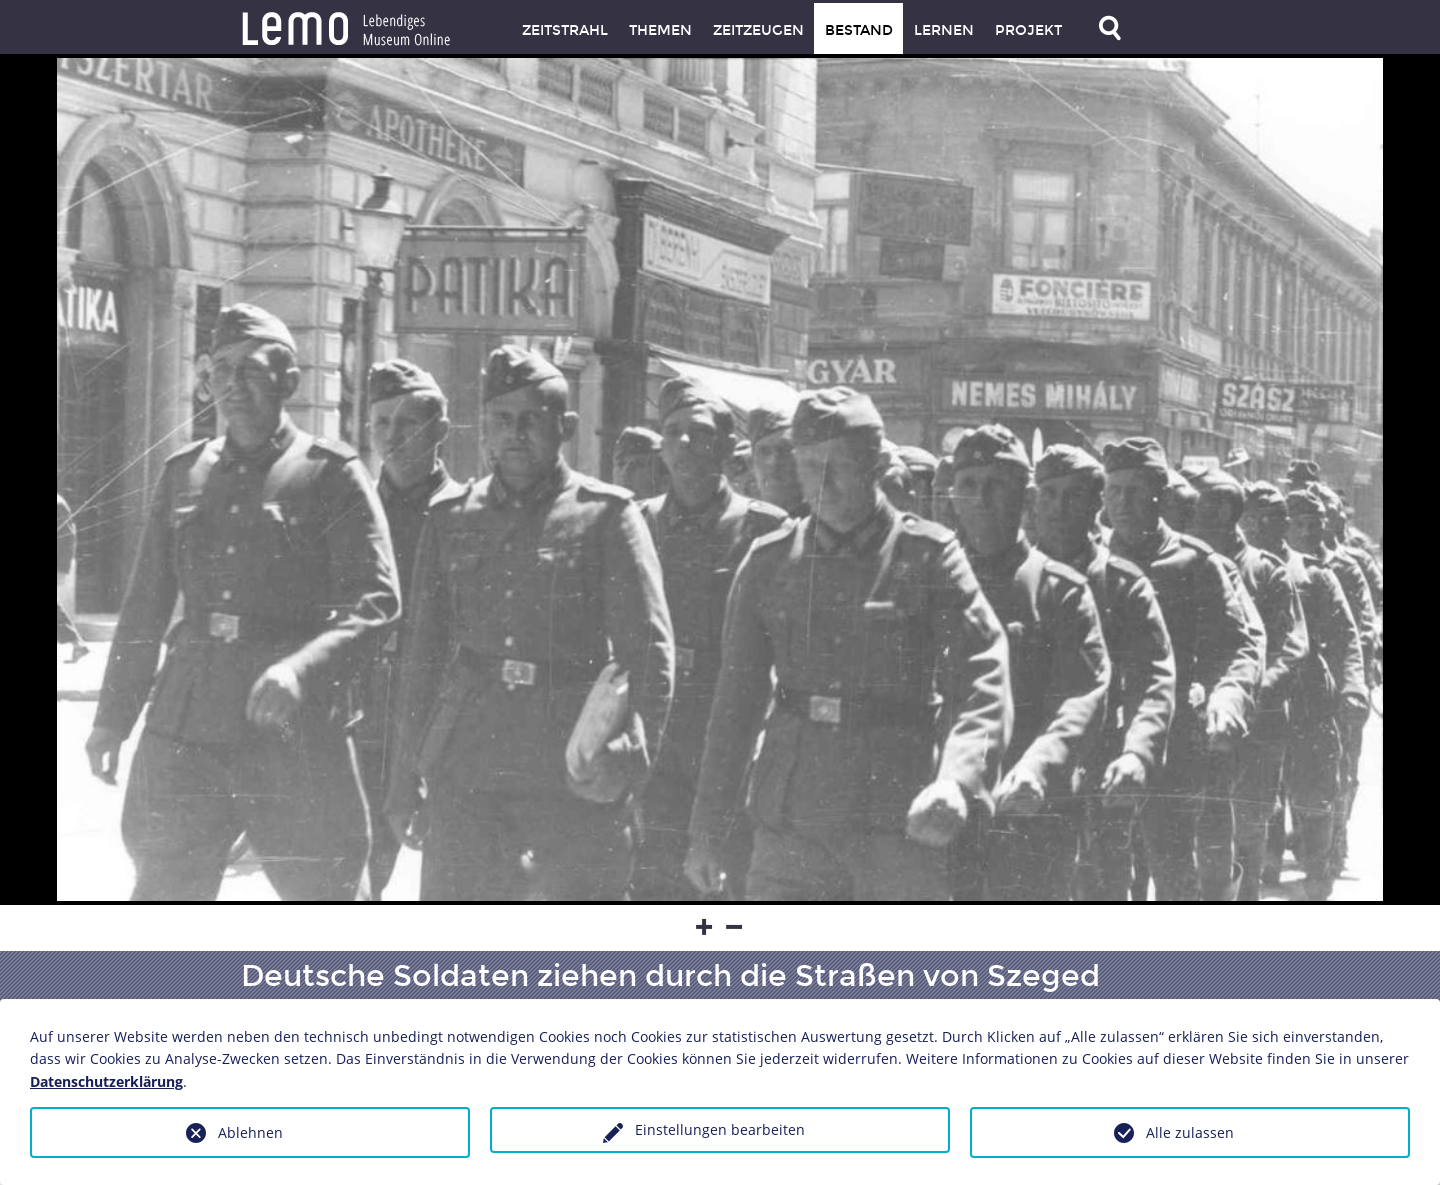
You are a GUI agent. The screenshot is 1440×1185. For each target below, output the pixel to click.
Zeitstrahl (565, 30)
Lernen (944, 30)
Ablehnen (250, 1132)
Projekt (1028, 30)
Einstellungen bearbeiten (720, 1129)
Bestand (859, 30)
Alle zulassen (1190, 1132)
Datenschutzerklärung (106, 1081)
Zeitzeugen (758, 30)
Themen (660, 30)
